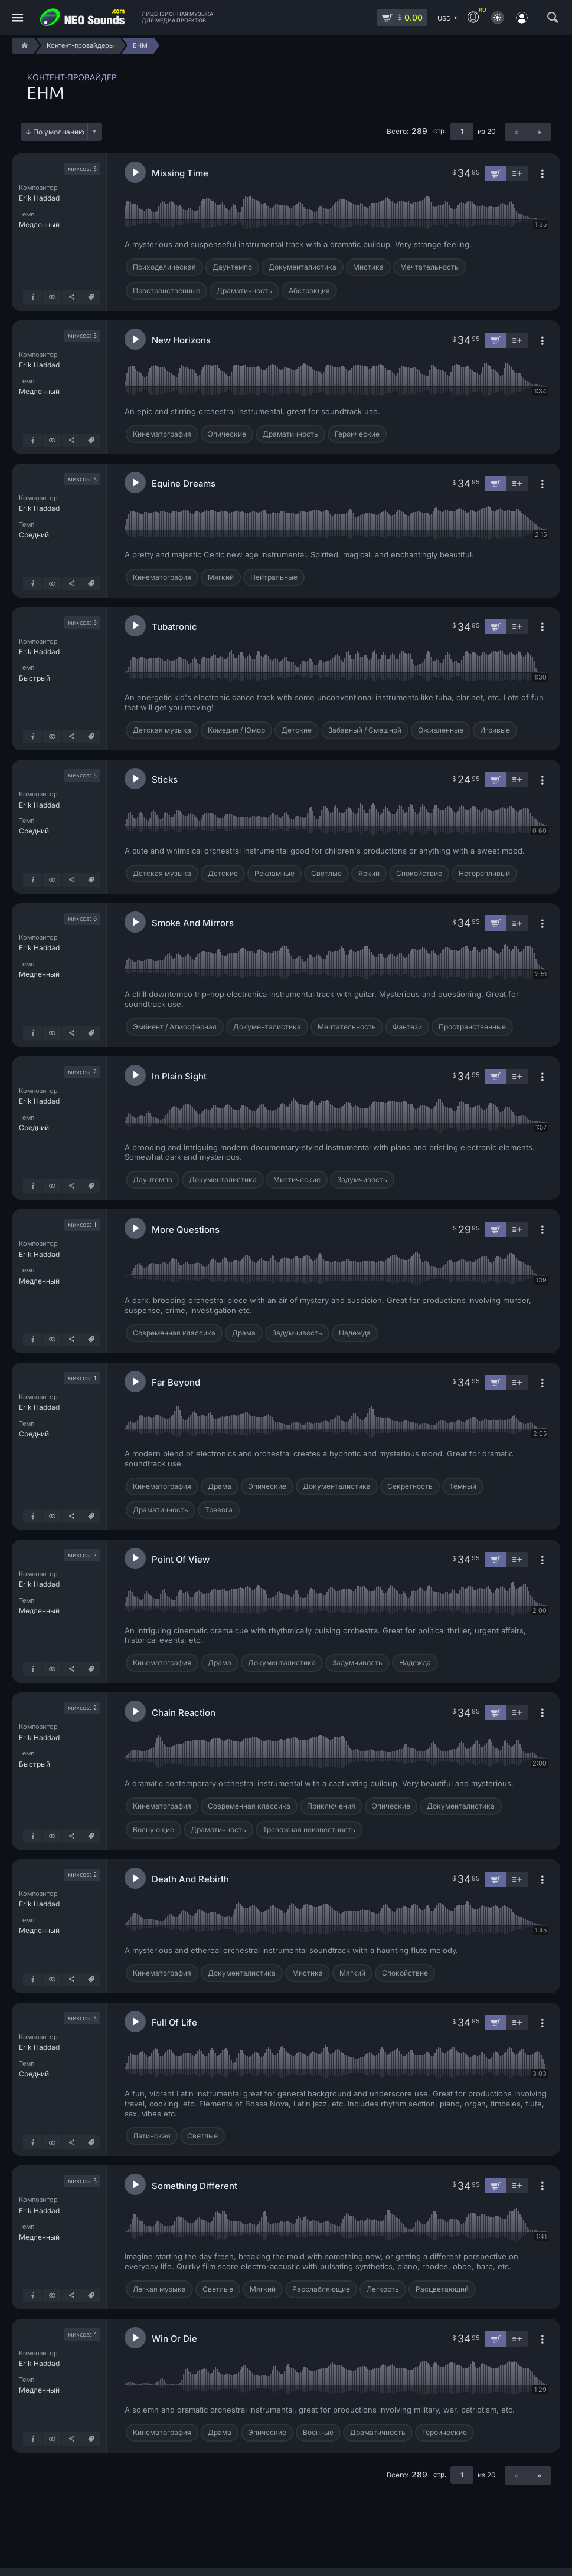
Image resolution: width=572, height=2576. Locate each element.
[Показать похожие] (52, 297)
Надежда (355, 1332)
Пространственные (166, 290)
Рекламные (274, 873)
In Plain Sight (179, 1076)
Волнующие (153, 1829)
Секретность (410, 1486)
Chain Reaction (183, 1712)
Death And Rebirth (190, 1879)
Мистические (297, 1179)
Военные (318, 2432)
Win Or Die (174, 2338)
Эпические (227, 433)
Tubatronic (174, 626)
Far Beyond (176, 1382)
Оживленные (440, 730)
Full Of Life (174, 2022)
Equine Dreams (183, 483)
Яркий (369, 873)
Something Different (194, 2185)
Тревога (219, 1509)
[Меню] (17, 18)
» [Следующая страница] (539, 131)
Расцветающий (442, 2289)
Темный (462, 1486)
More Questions (186, 1229)
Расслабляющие (321, 2289)
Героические (357, 433)
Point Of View (181, 1559)
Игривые (495, 730)
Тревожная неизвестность (309, 1829)
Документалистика (302, 266)
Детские (297, 730)
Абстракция (309, 290)
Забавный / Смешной (364, 730)
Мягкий (221, 577)
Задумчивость (362, 1179)
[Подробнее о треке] (32, 297)
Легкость (383, 2289)
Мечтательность (429, 266)
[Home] (23, 46)
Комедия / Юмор (236, 730)
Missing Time (180, 173)
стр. (439, 131)
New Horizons (181, 340)
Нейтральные (274, 577)
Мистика (368, 266)
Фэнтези (407, 1026)
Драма (244, 1332)
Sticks (165, 779)
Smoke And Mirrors (193, 922)
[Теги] (90, 297)
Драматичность (244, 290)
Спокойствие (419, 873)
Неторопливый (484, 873)
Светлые (326, 873)
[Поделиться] (71, 297)
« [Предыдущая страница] (516, 131)
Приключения (331, 1805)
